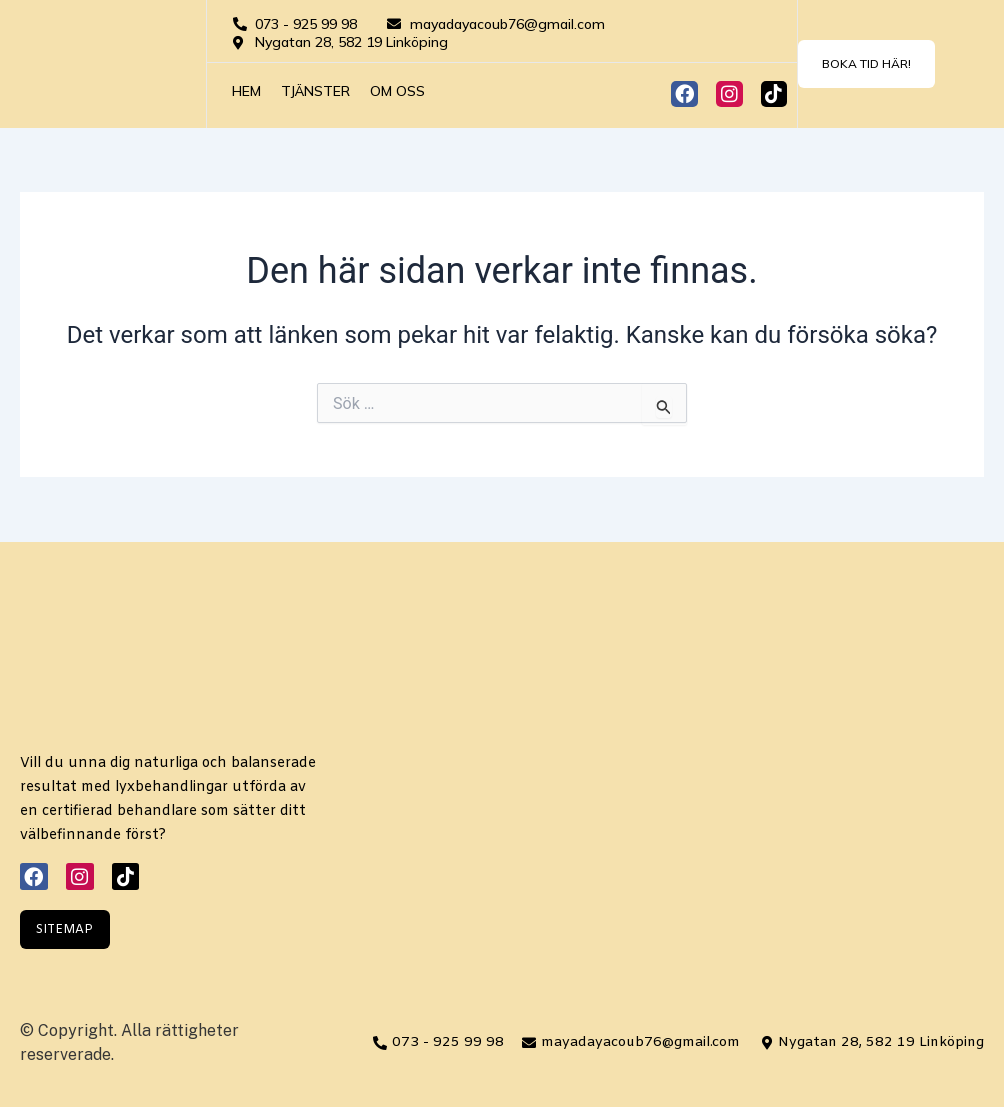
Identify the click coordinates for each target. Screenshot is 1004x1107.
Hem (246, 91)
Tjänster (315, 91)
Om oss (397, 91)
